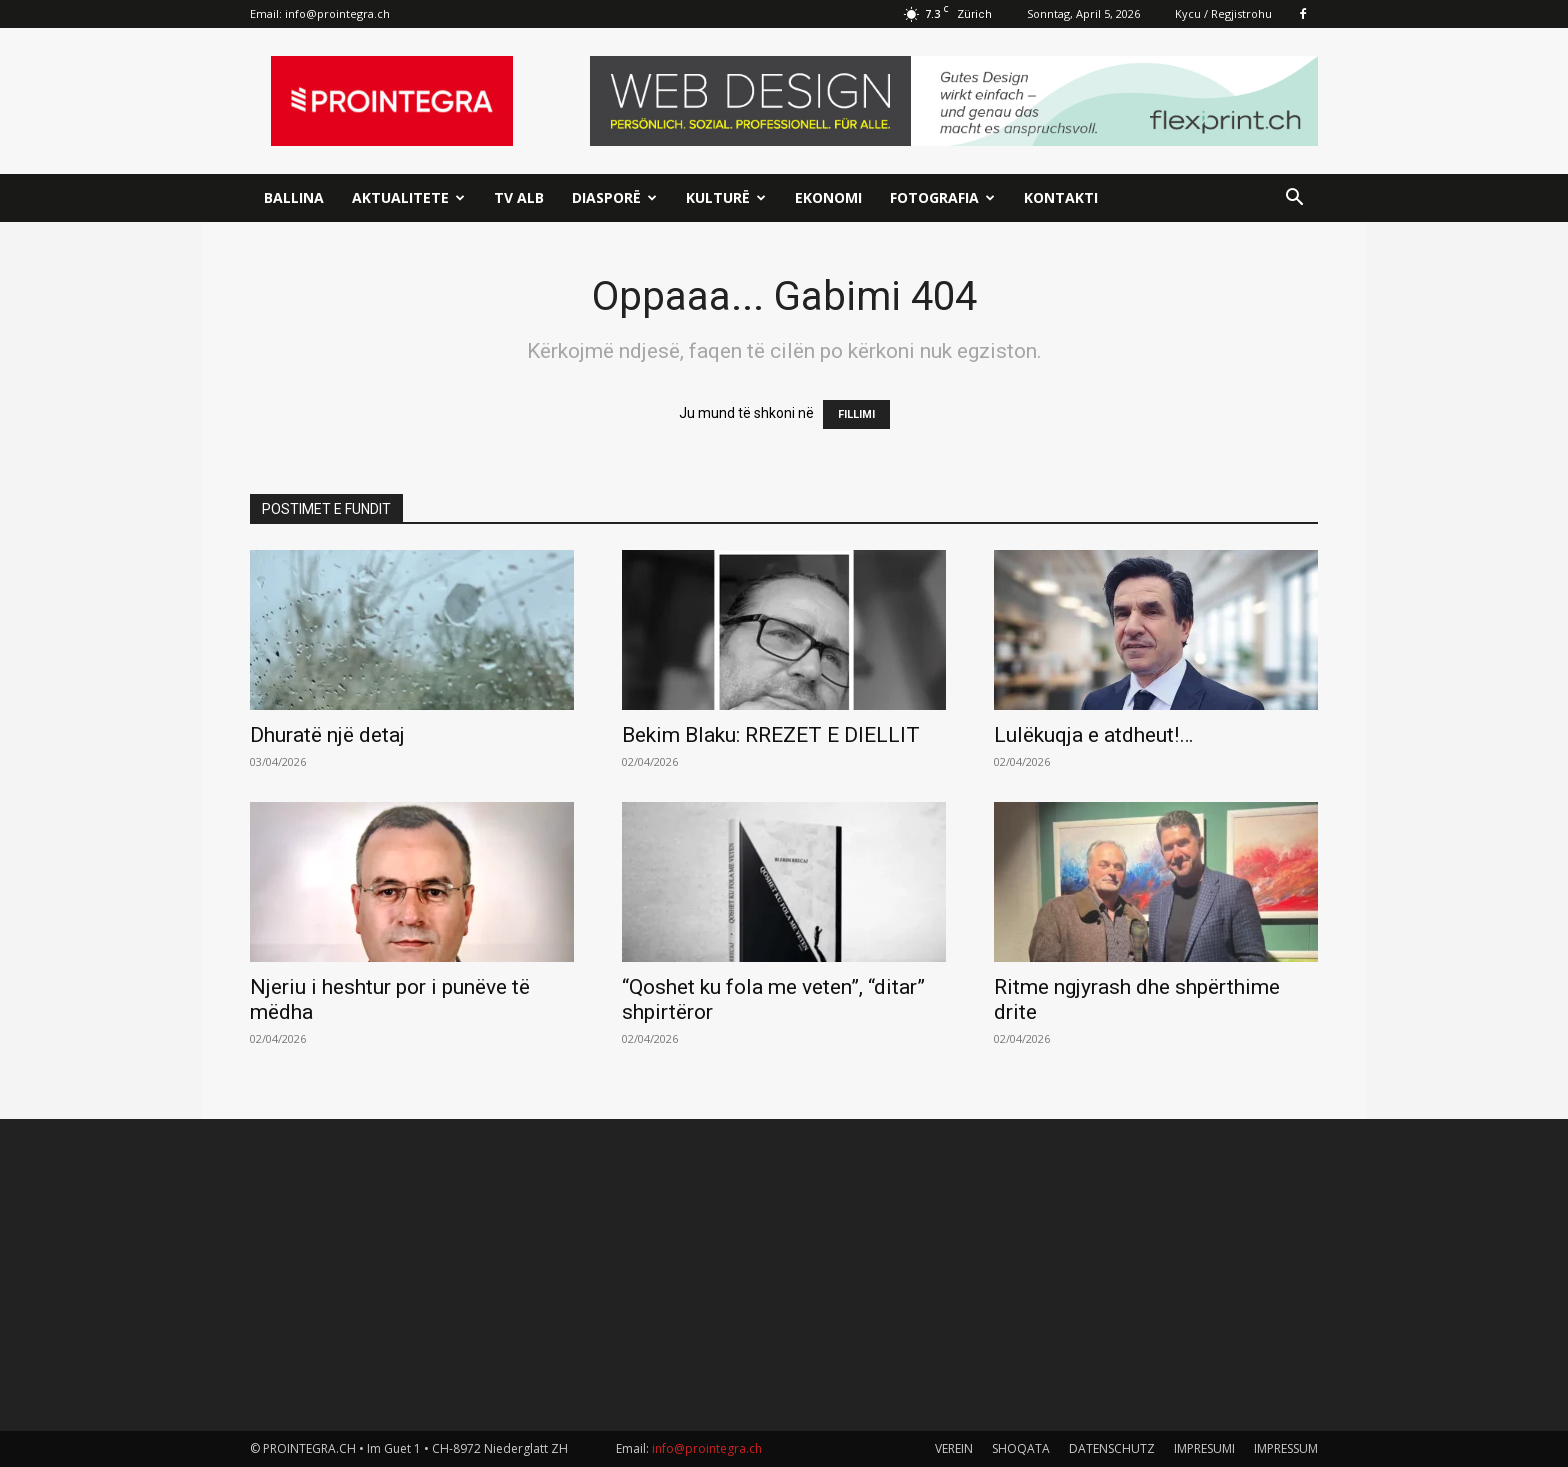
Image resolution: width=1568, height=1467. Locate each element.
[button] (1294, 199)
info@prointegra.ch (337, 13)
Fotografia (942, 197)
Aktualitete (408, 197)
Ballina (294, 197)
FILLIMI (856, 414)
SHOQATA (1021, 1448)
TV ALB (519, 197)
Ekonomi (828, 197)
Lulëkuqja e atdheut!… (1093, 735)
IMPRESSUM (1286, 1448)
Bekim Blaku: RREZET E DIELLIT (771, 735)
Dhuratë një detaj (327, 735)
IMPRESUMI (1204, 1448)
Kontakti (1061, 197)
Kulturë (726, 197)
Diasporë (614, 197)
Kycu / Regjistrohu (1223, 13)
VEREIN (954, 1448)
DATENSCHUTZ (1112, 1448)
